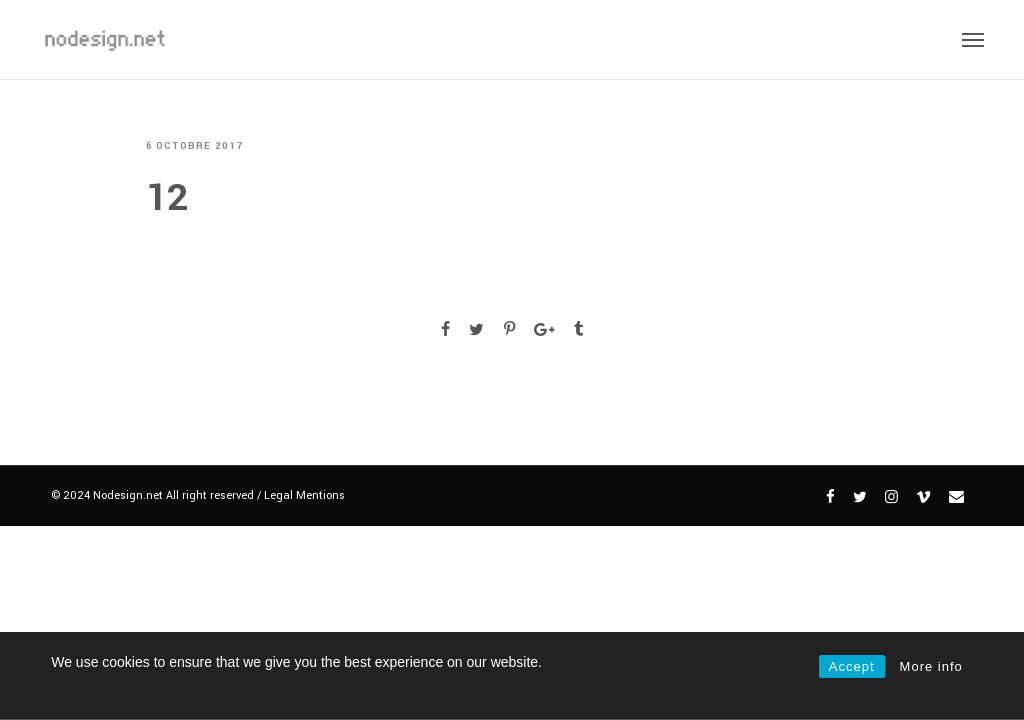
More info (931, 666)
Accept (852, 666)
